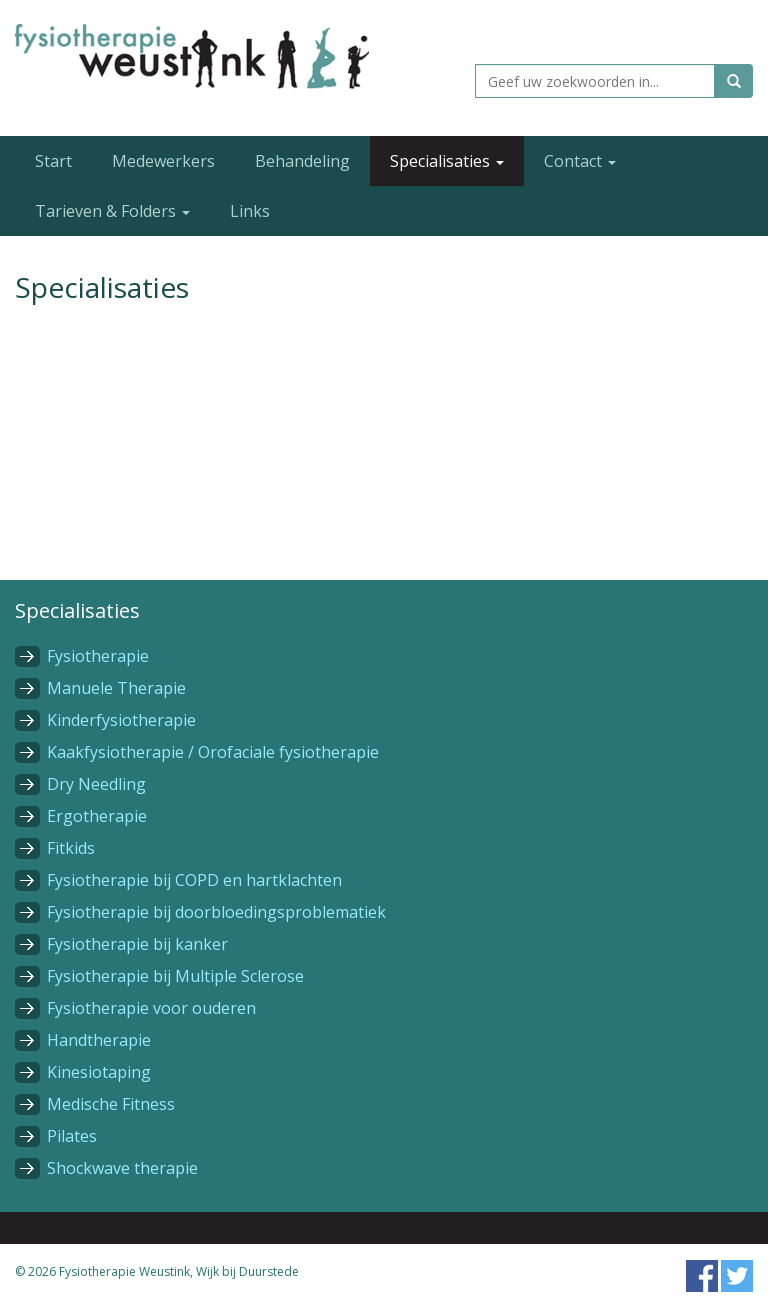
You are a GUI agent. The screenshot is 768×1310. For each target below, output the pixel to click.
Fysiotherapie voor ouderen (151, 1008)
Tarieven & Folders (112, 211)
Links (250, 211)
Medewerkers (163, 161)
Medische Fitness (111, 1104)
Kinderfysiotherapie (121, 720)
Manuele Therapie (116, 688)
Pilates (72, 1136)
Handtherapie (99, 1040)
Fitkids (71, 848)
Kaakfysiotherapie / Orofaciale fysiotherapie (213, 752)
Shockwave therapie (122, 1168)
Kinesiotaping (99, 1072)
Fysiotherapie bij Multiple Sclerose (175, 976)
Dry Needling (96, 784)
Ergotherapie (97, 816)
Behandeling (302, 161)
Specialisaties (447, 161)
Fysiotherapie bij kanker (137, 944)
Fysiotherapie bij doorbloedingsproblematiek (216, 912)
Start (53, 161)
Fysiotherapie (98, 656)
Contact (580, 161)
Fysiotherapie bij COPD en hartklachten (194, 880)
